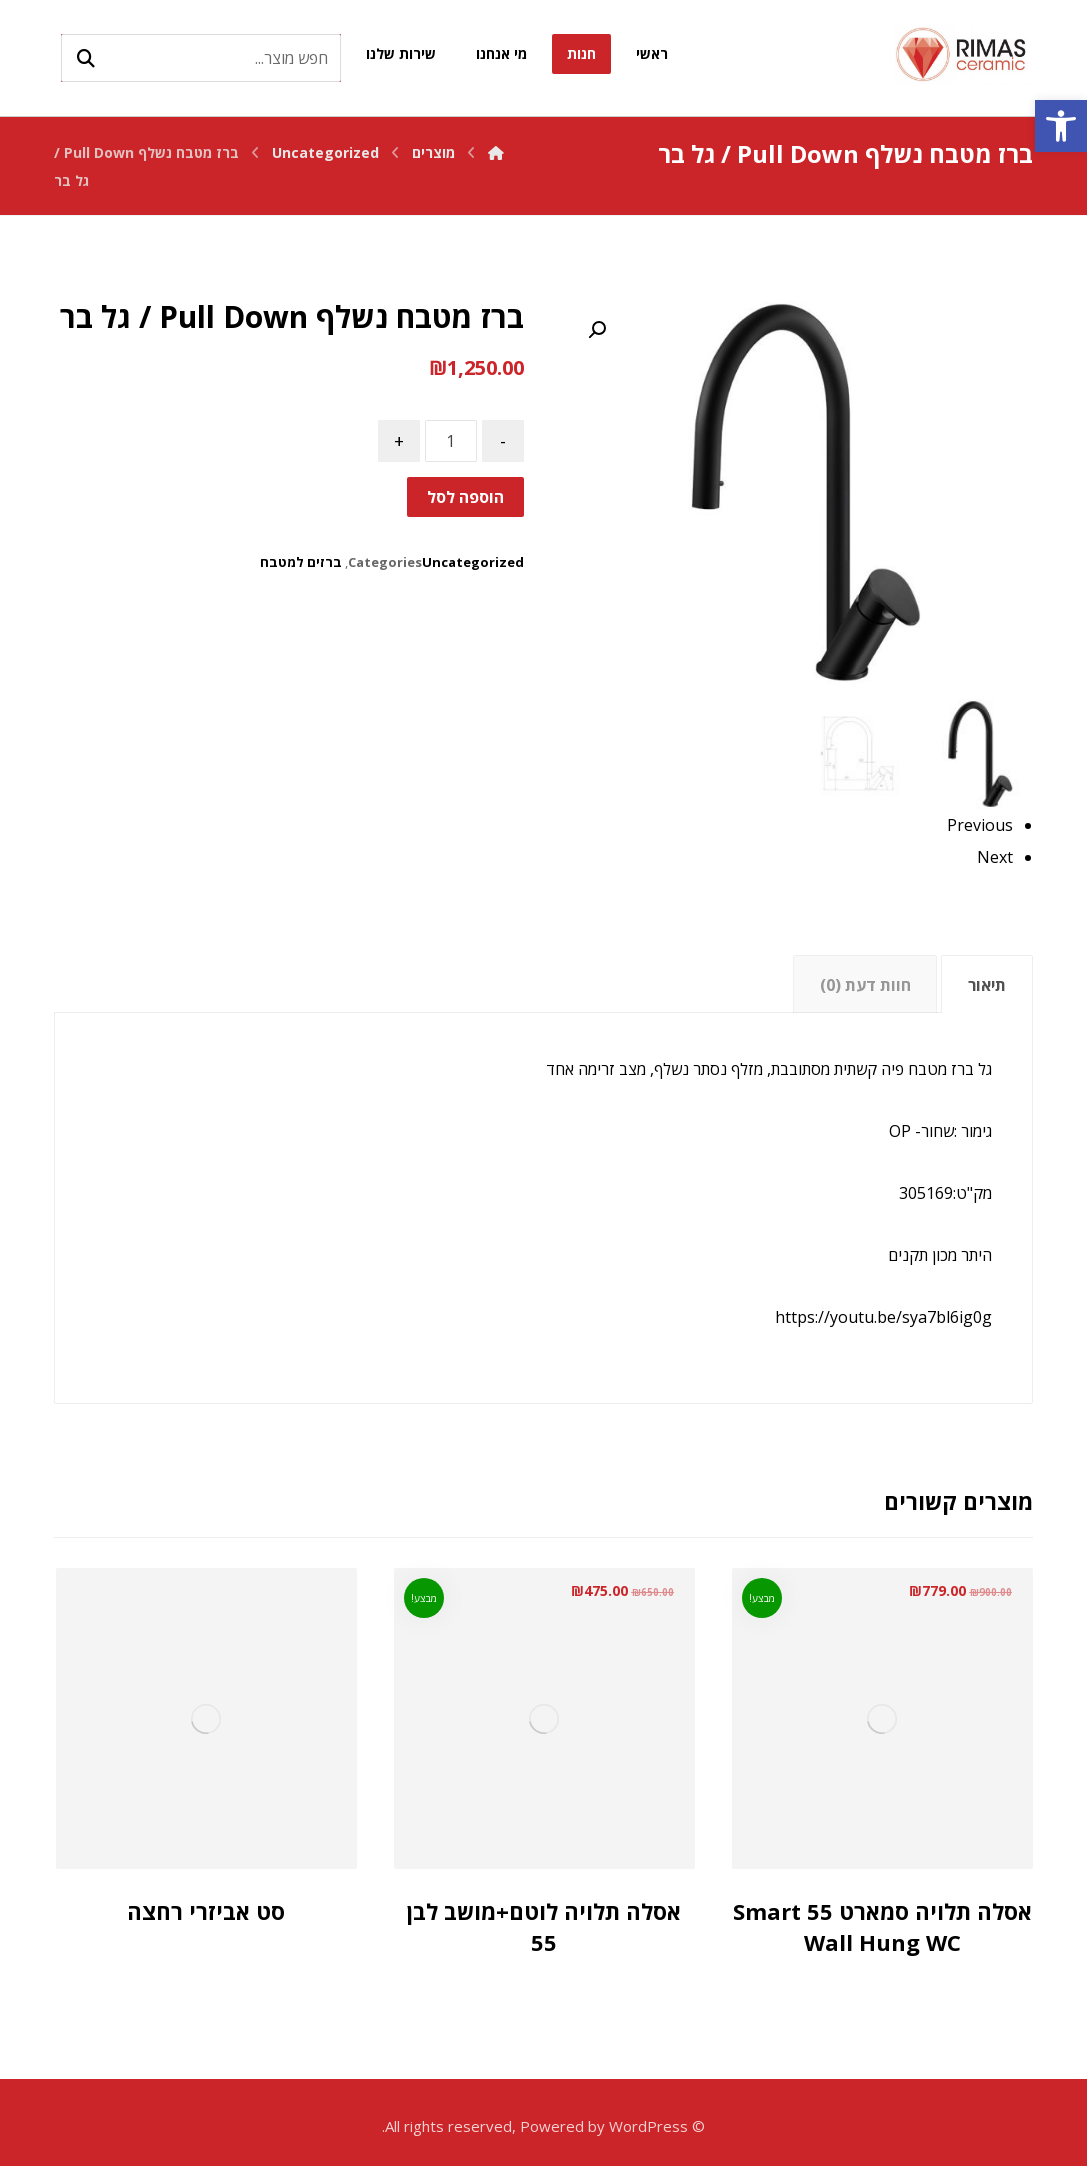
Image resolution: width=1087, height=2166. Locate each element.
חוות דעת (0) (865, 985)
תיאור (987, 985)
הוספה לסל (465, 497)
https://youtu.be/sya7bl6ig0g (883, 1317)
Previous (980, 825)
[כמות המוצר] (451, 441)
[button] (1061, 126)
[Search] (86, 58)
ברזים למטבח (301, 562)
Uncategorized (473, 562)
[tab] (986, 984)
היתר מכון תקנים (940, 1255)
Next (995, 857)
